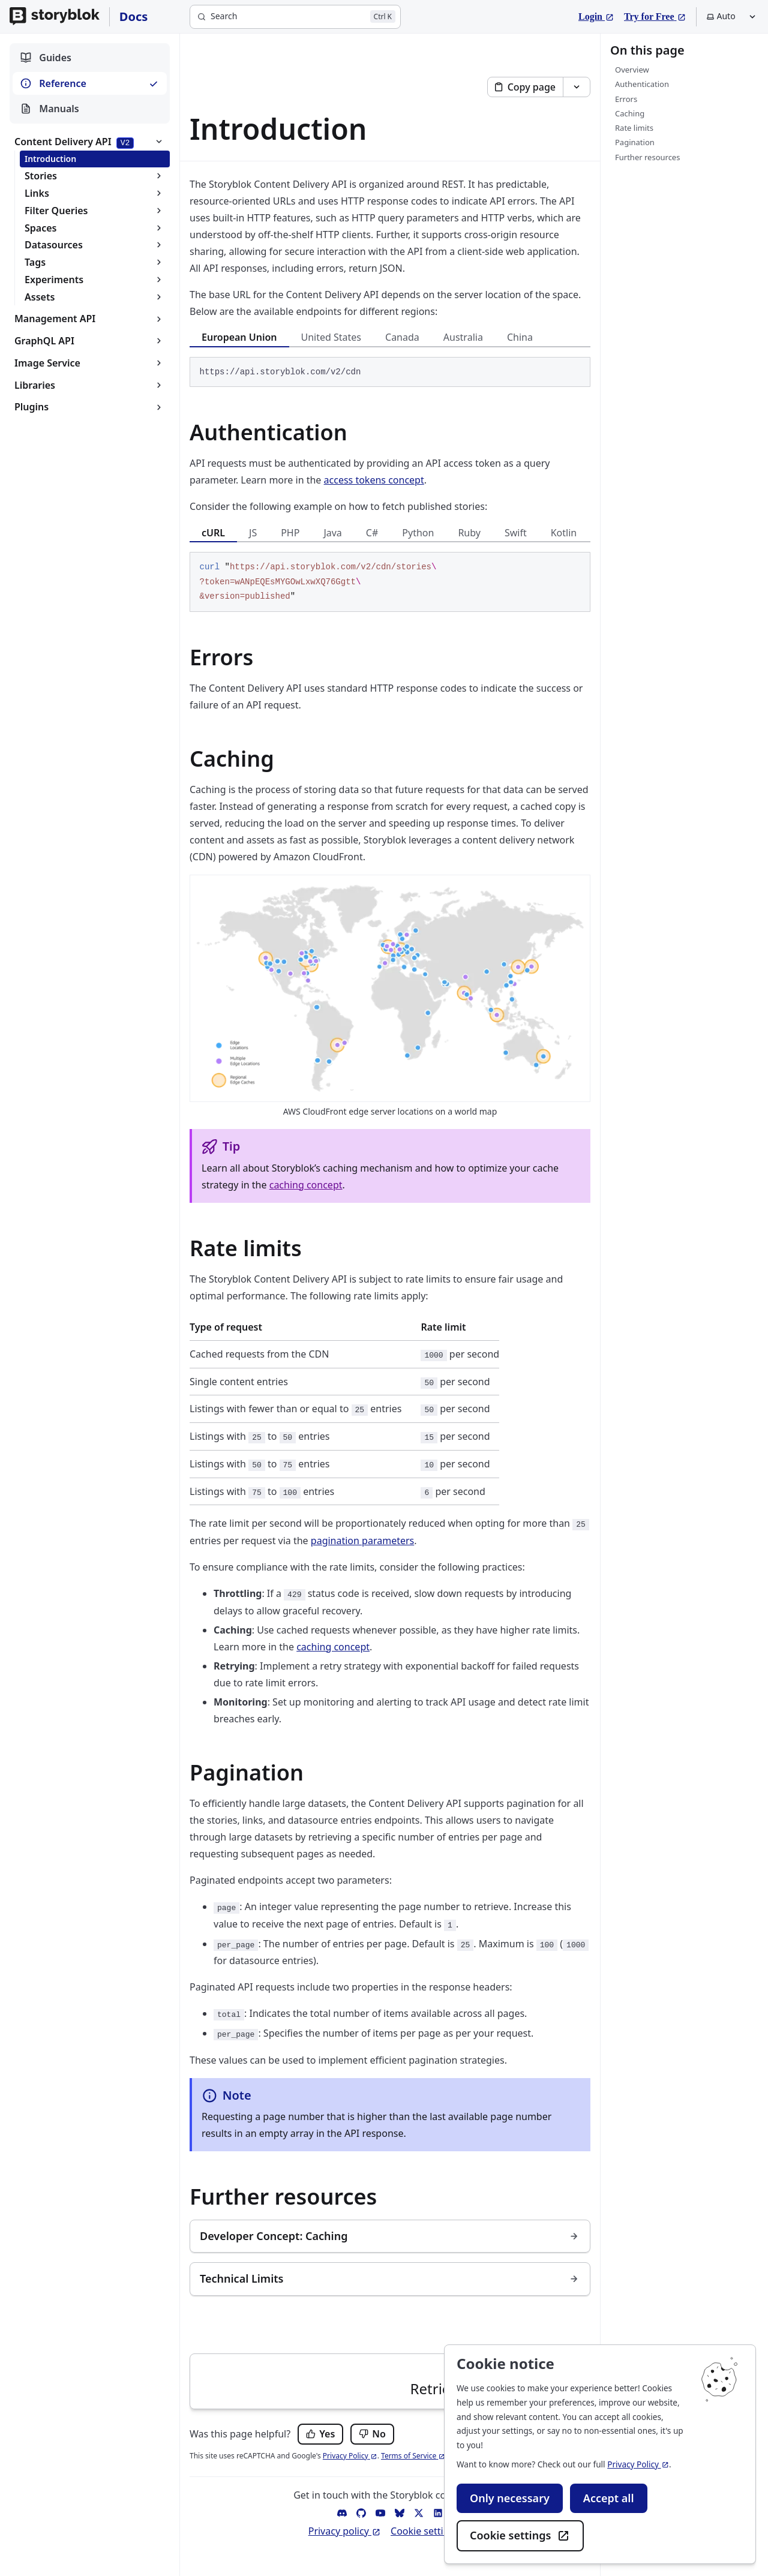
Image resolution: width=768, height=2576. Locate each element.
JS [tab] (253, 532)
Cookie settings (520, 2535)
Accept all (608, 2498)
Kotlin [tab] (564, 532)
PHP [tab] (290, 532)
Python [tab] (418, 532)
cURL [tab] (213, 532)
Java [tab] (332, 532)
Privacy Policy (638, 2464)
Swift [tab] (516, 532)
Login (596, 15)
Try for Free (655, 15)
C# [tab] (372, 532)
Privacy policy (344, 2531)
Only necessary (510, 2498)
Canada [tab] (402, 337)
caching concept (306, 1184)
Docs (133, 16)
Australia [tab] (463, 337)
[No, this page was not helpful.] (372, 2434)
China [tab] (520, 337)
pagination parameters (362, 1540)
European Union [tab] (239, 337)
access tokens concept (374, 480)
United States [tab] (331, 337)
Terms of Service (413, 2456)
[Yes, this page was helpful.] (320, 2434)
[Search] (295, 17)
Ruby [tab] (469, 532)
